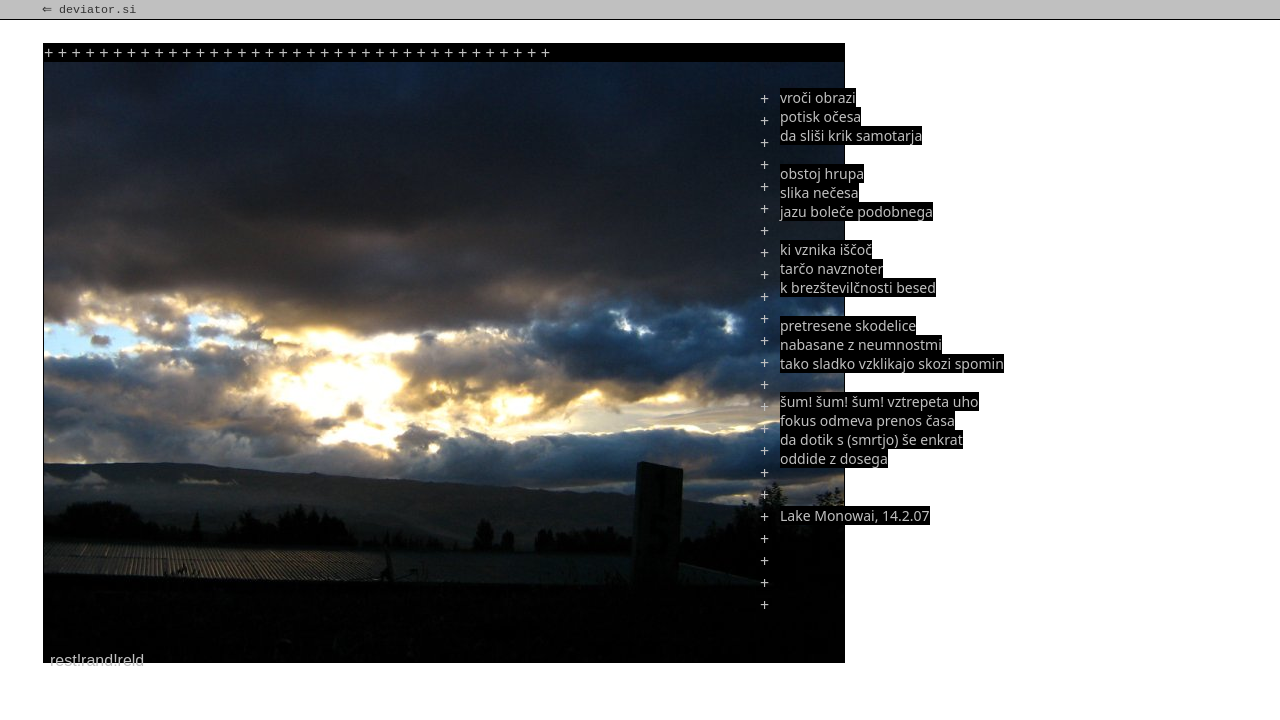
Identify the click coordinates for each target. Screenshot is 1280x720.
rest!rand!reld (97, 660)
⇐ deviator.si (91, 10)
